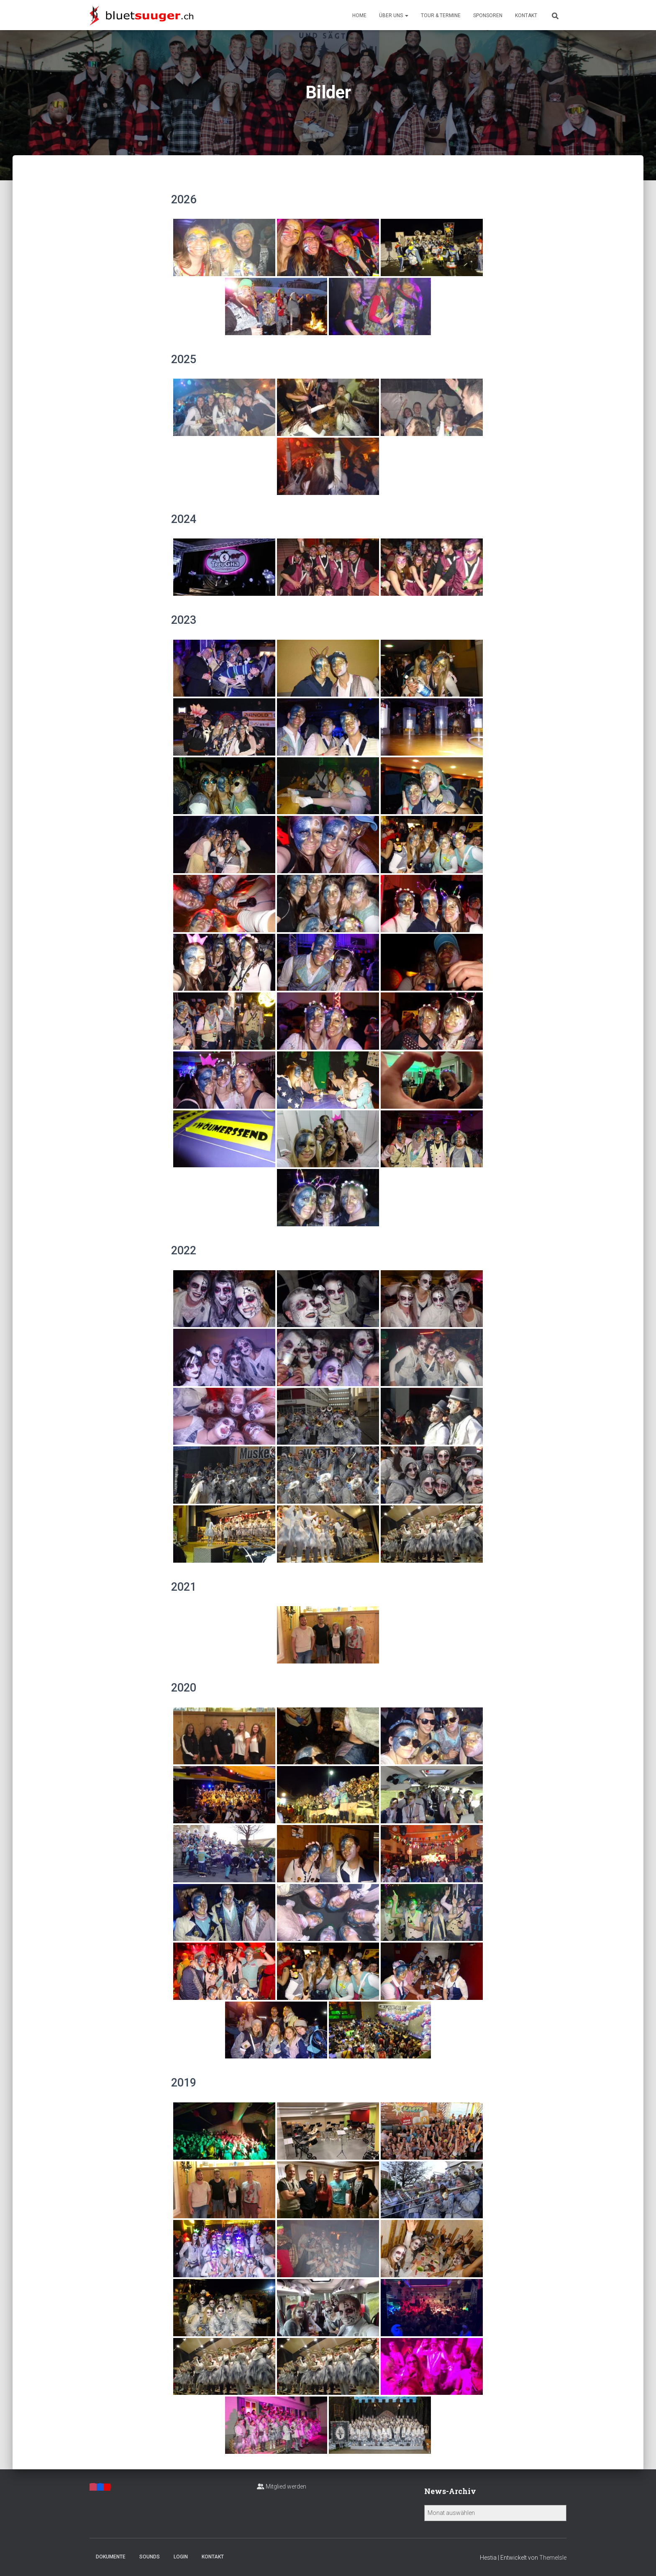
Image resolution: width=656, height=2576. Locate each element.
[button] (406, 15)
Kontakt (526, 15)
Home (359, 15)
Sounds (149, 2557)
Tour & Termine (441, 15)
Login (181, 2557)
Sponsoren (487, 15)
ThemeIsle (552, 2557)
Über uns (393, 15)
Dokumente (111, 2557)
